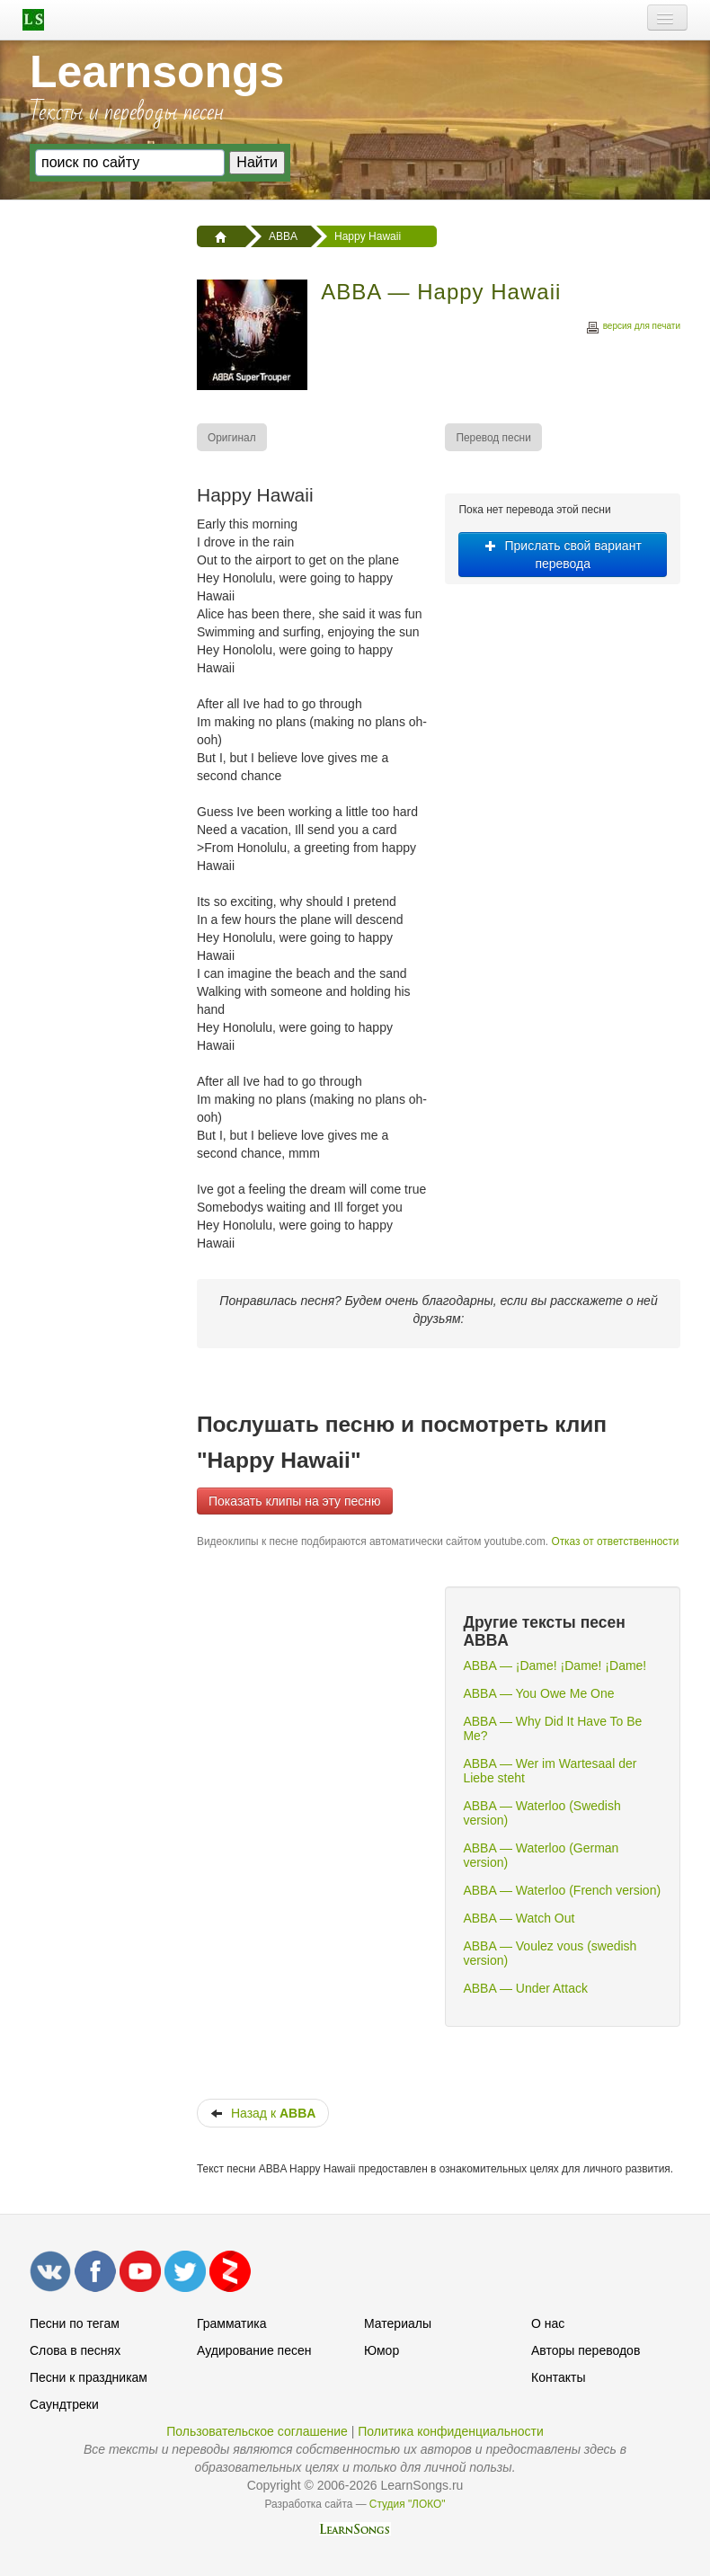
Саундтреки (64, 2404)
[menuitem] (233, 437)
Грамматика (232, 2323)
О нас (547, 2323)
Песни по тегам (75, 2323)
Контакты (558, 2377)
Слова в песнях (75, 2350)
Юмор (381, 2350)
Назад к (262, 2113)
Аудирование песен (254, 2350)
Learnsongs (157, 72)
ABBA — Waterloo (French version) (562, 1890)
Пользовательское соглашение (257, 2431)
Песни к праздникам (88, 2377)
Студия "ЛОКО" (407, 2504)
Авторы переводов (585, 2350)
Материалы (397, 2323)
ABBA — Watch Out (518, 1918)
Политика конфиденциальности (451, 2431)
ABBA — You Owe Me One (538, 1693)
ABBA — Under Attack (525, 1988)
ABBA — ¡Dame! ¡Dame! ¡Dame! (554, 1665)
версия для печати (632, 328)
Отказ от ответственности (615, 1541)
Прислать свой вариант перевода (563, 554)
